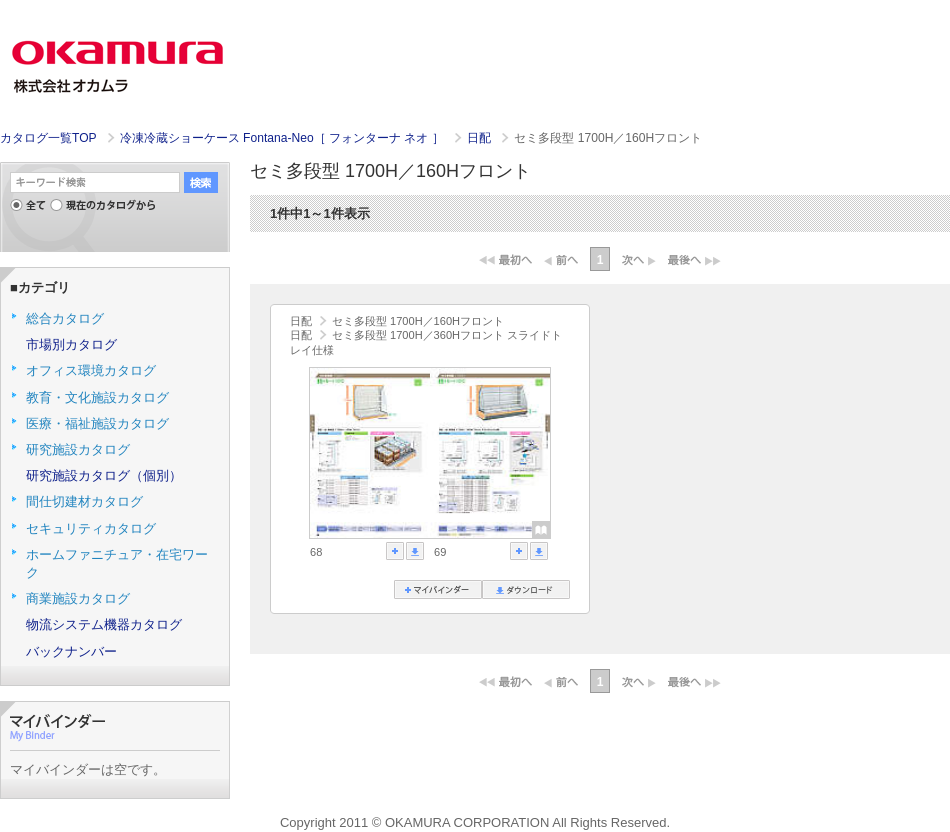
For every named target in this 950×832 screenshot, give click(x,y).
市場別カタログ (71, 344)
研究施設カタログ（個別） (104, 475)
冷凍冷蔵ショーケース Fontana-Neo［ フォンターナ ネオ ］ (283, 138)
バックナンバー (71, 651)
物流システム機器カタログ (104, 624)
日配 (480, 138)
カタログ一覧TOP (48, 138)
